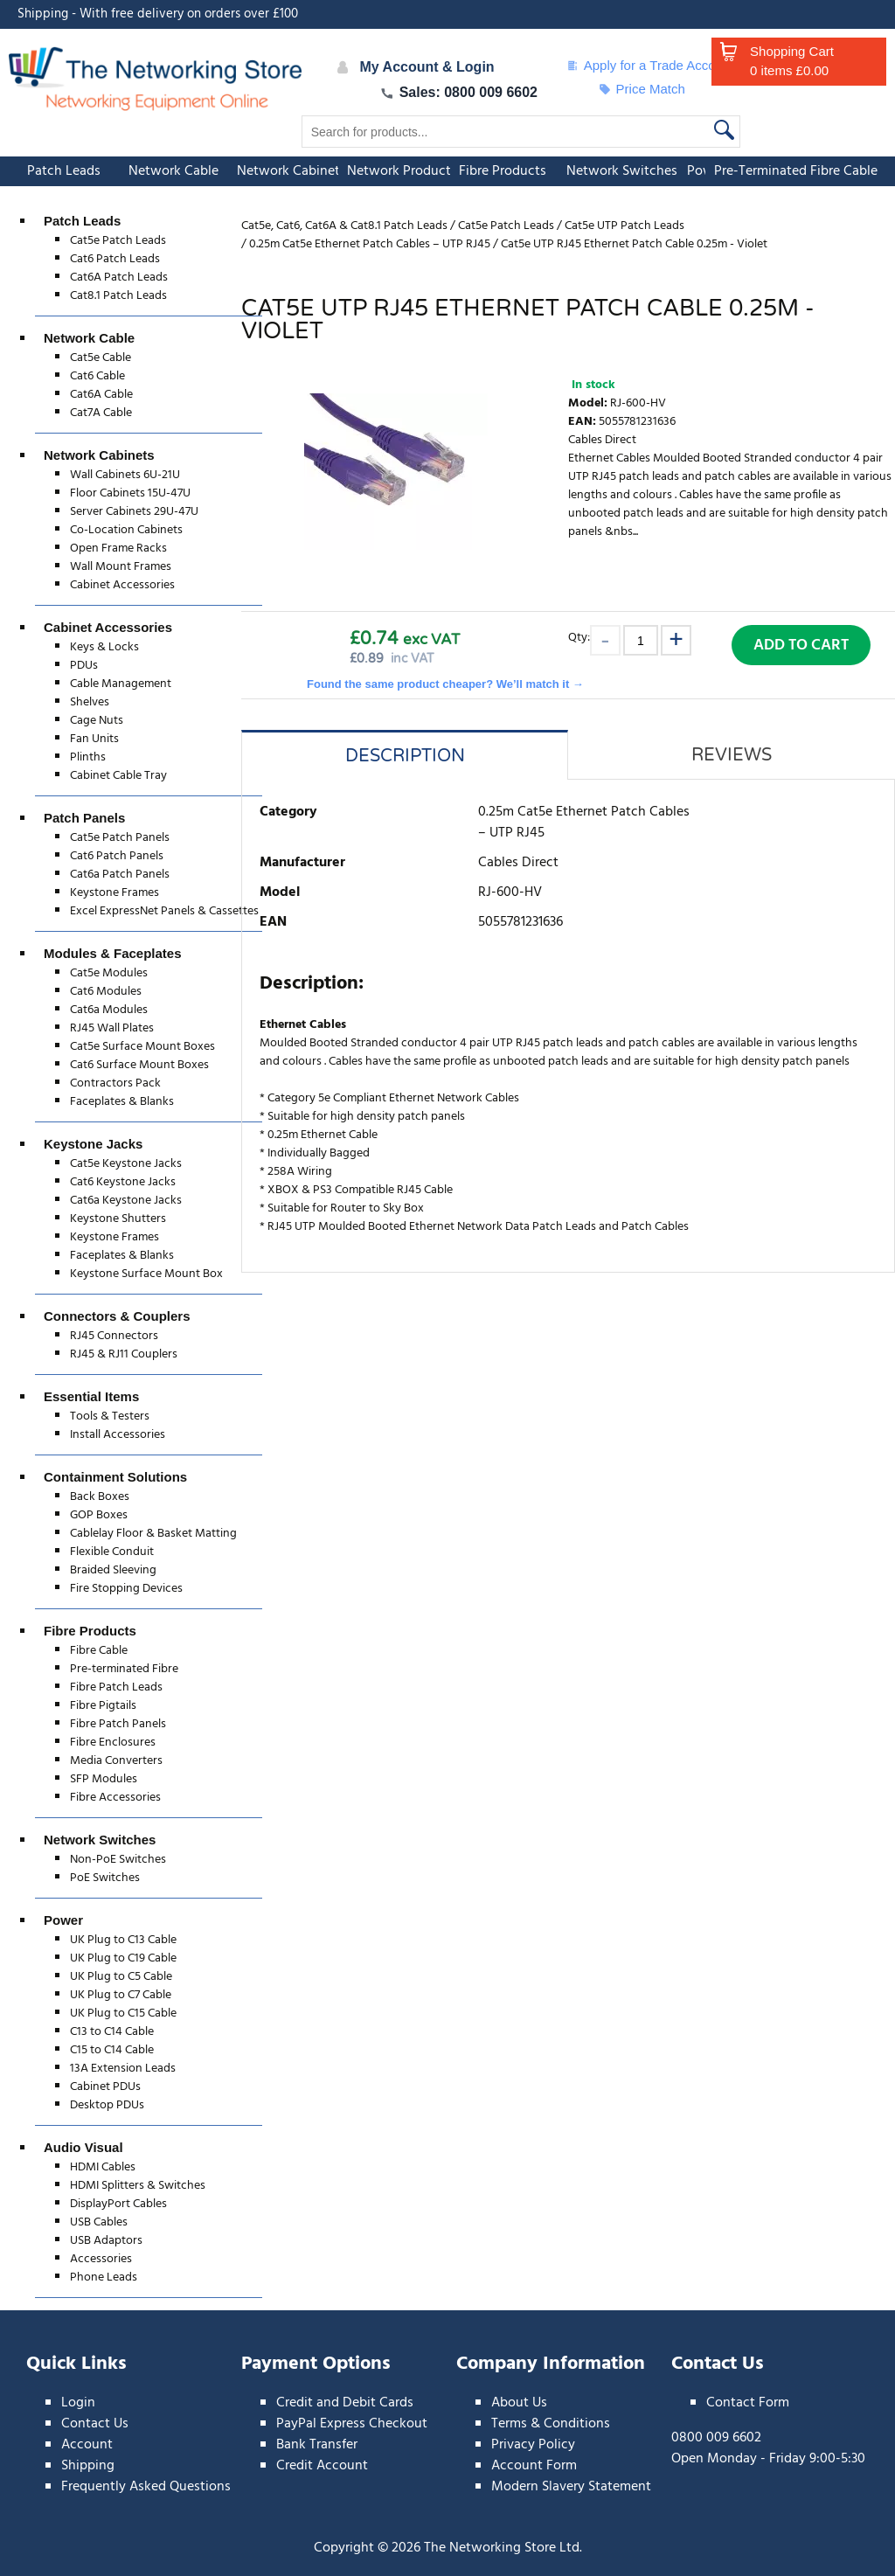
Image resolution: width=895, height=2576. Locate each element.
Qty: (579, 637)
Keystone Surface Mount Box (146, 1274)
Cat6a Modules (109, 1010)
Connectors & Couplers (117, 1316)
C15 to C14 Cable (112, 2050)
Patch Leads (64, 171)
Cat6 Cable (97, 376)
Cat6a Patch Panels (120, 874)
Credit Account (322, 2465)
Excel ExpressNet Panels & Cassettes (164, 911)
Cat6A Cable (101, 395)
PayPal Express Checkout (351, 2424)
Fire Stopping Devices (126, 1589)
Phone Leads (103, 2277)
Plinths (88, 757)
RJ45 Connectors (114, 1336)
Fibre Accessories (115, 1798)
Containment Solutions (115, 1476)
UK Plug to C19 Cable (123, 1958)
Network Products (402, 171)
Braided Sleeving (113, 1570)
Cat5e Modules (109, 973)
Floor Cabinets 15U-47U (130, 493)
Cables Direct (602, 440)
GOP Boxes (99, 1515)
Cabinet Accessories (122, 585)
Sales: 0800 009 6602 (459, 92)
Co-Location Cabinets (126, 530)
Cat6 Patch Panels (116, 856)
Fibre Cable (99, 1651)
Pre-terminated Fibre (124, 1669)
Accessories (101, 2259)
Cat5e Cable (100, 358)
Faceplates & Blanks (122, 1102)
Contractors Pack (115, 1083)
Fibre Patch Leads (116, 1687)
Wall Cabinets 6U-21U (125, 475)
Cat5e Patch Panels (120, 838)
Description (405, 756)
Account (87, 2445)
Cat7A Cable (101, 413)
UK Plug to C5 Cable (121, 1977)
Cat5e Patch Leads (118, 241)
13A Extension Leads (123, 2069)
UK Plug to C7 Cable (120, 1995)
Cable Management (120, 684)
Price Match (642, 89)
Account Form (534, 2465)
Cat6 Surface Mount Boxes (139, 1065)
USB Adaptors (106, 2241)
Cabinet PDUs (105, 2087)
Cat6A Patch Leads (119, 277)
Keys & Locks (104, 647)
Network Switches (621, 171)
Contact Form (747, 2403)
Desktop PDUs (107, 2105)
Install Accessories (117, 1435)
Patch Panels (84, 817)
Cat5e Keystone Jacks (126, 1164)
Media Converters (116, 1761)
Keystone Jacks (93, 1143)
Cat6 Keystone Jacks (123, 1182)
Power (63, 1920)
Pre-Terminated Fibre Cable (796, 171)
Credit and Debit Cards (344, 2403)
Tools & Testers (109, 1416)
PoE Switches (105, 1878)
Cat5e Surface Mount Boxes (142, 1047)
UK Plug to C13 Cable (123, 1940)
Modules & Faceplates (113, 953)
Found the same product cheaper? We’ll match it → (445, 684)
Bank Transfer (316, 2445)
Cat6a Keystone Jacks (126, 1201)
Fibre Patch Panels (118, 1724)
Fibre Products (502, 171)
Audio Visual (83, 2147)
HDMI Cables (102, 2167)
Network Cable (173, 171)
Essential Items (91, 1396)
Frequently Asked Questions (146, 2486)
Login (78, 2403)
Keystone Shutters (118, 1219)
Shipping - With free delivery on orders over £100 (157, 13)
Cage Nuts (96, 721)
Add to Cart (801, 645)
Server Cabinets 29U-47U (134, 512)
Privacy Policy (533, 2445)
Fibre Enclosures (113, 1742)
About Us (519, 2403)
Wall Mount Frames (120, 567)
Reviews (731, 755)
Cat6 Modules (106, 992)
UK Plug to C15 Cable (123, 2013)
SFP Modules (103, 1779)
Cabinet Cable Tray (118, 776)
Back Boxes (99, 1497)
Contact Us (94, 2424)
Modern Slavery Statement (571, 2486)
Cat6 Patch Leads (115, 259)
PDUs (84, 666)
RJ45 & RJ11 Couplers (123, 1354)
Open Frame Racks (118, 548)
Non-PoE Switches (118, 1860)
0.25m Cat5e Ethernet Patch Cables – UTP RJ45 (584, 822)
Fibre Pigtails (103, 1706)
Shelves (89, 702)
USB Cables (99, 2222)
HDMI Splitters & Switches (137, 2186)
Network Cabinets (291, 171)
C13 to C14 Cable (112, 2032)
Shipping (87, 2465)
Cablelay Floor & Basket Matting (153, 1534)
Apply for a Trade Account (650, 66)
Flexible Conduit (112, 1552)
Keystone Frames (114, 893)
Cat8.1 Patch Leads (118, 296)
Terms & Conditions (550, 2424)
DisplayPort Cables (118, 2204)
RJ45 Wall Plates (112, 1028)
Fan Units (94, 739)
